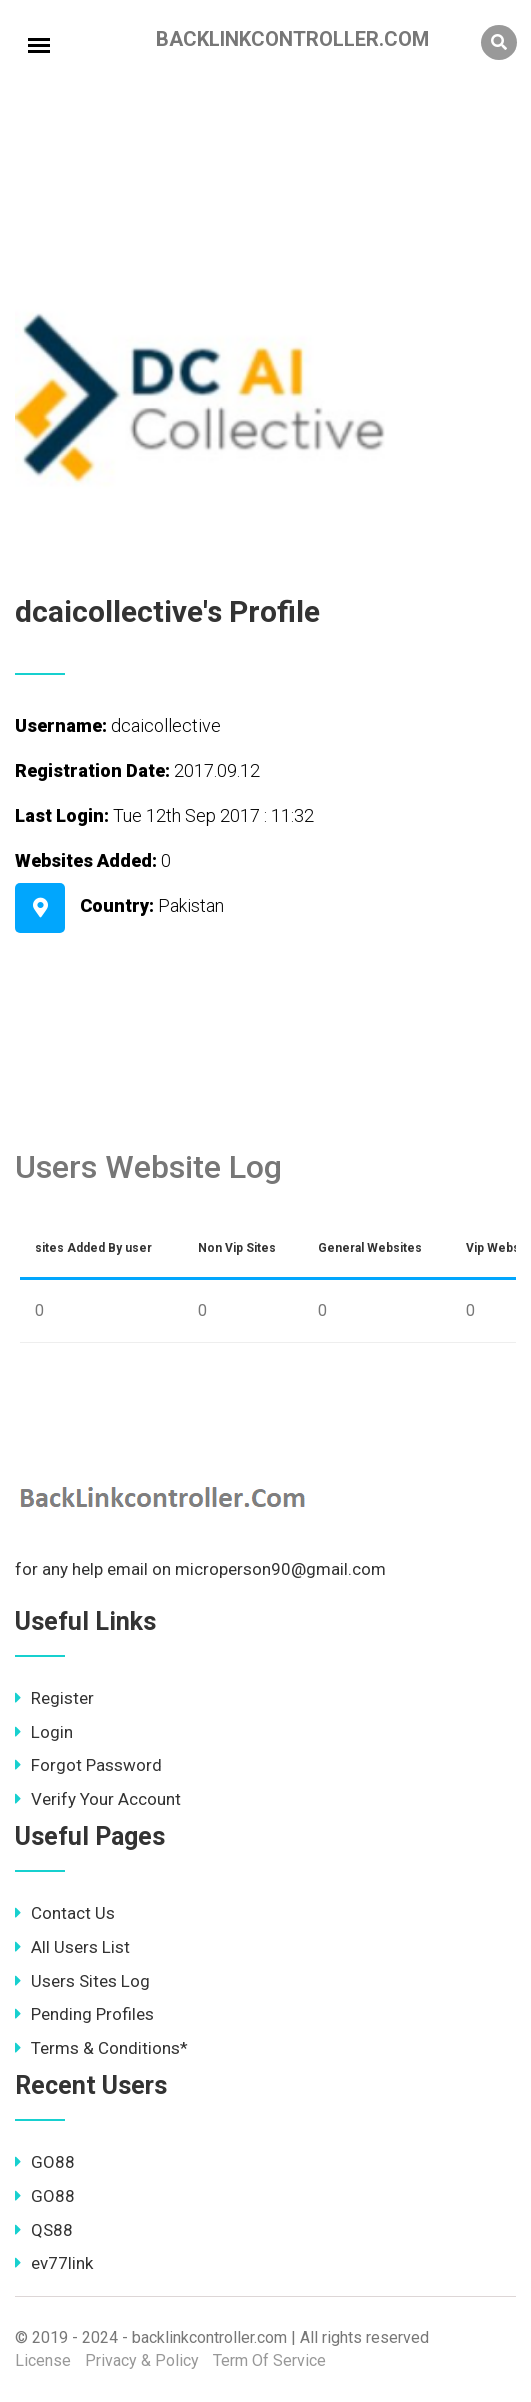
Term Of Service (269, 2360)
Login (44, 1732)
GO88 (45, 2162)
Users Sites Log (82, 1981)
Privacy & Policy (142, 2360)
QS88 (44, 2230)
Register (54, 1698)
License (43, 2360)
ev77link (54, 2263)
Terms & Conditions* (101, 2048)
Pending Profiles (84, 2014)
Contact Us (65, 1913)
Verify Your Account (98, 1799)
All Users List (72, 1947)
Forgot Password (88, 1765)
